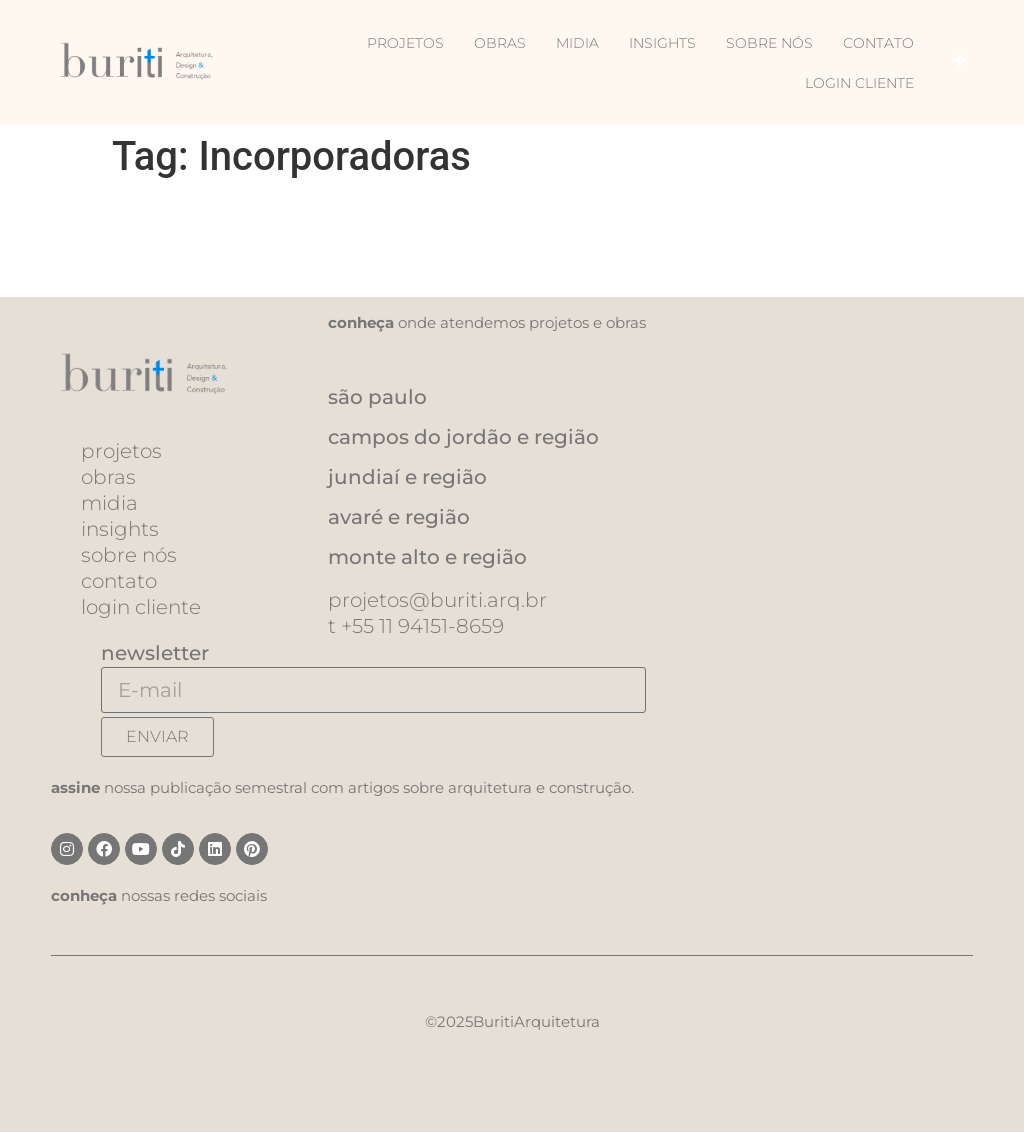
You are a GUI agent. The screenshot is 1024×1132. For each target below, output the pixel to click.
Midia (577, 43)
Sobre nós (769, 43)
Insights (662, 43)
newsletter (155, 653)
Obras (500, 43)
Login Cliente (859, 83)
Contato (878, 43)
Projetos (405, 43)
